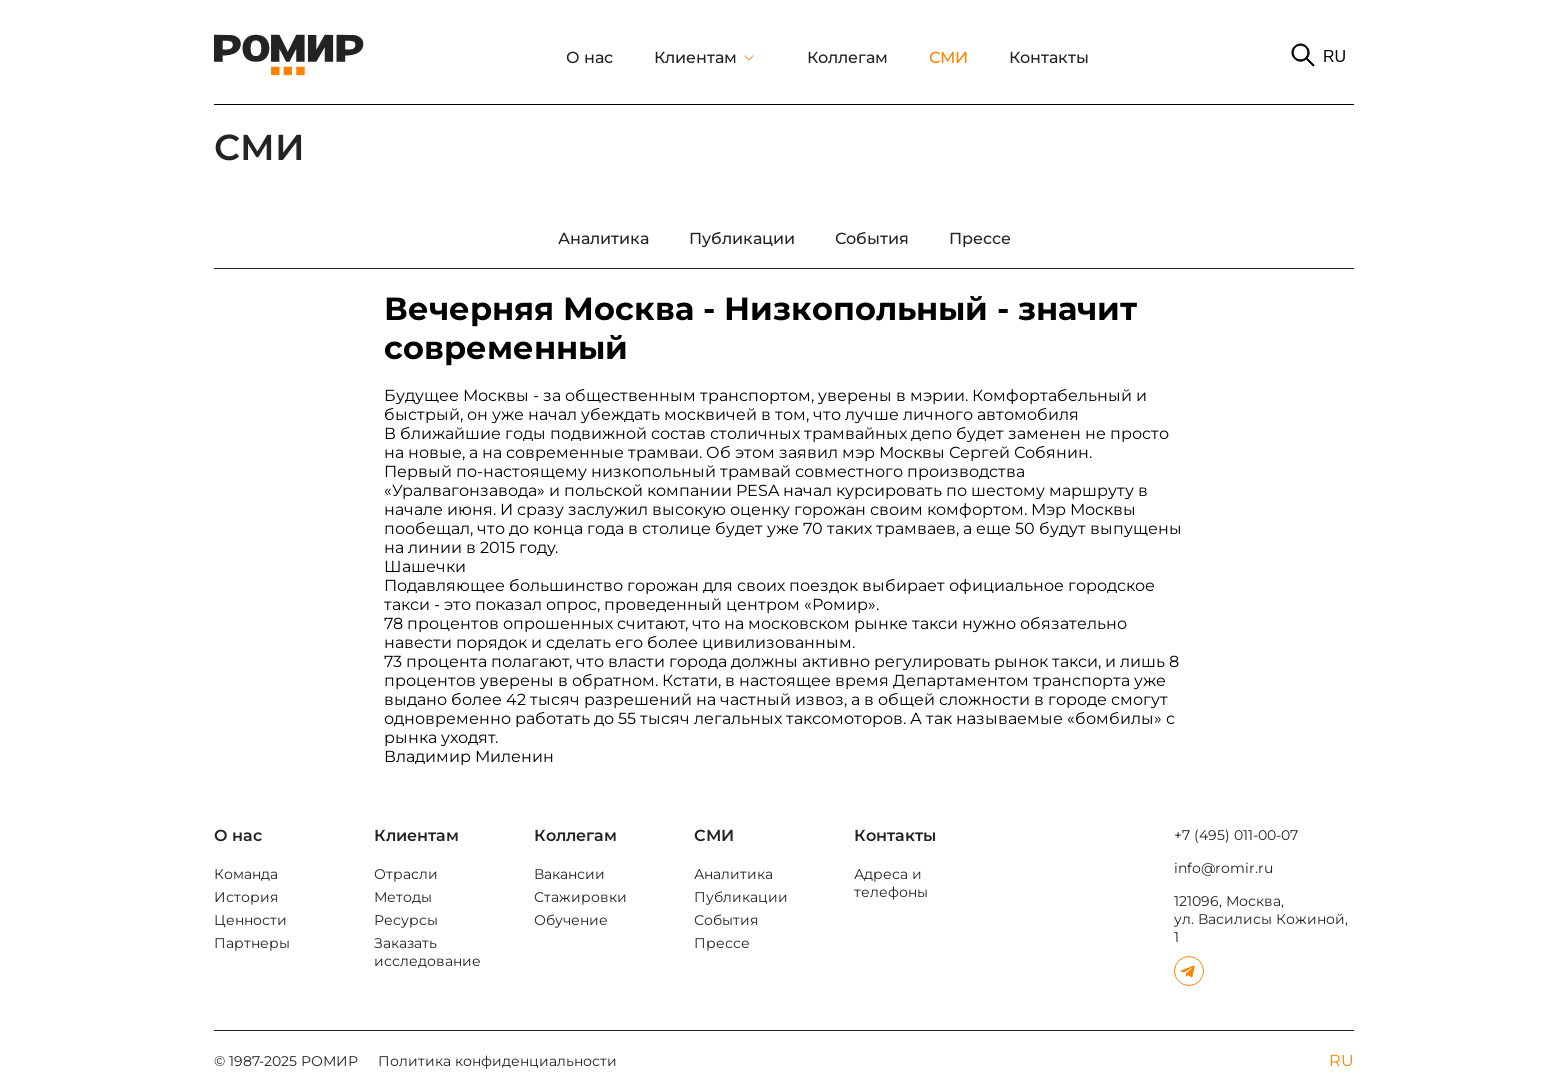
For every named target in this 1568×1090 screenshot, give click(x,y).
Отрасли (406, 874)
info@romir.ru (1223, 868)
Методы (403, 897)
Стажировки (580, 897)
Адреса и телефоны (891, 883)
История (246, 897)
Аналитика (733, 874)
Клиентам (695, 57)
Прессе (722, 943)
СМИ (948, 57)
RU (1334, 56)
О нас (589, 57)
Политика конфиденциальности (497, 1061)
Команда (246, 874)
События (726, 920)
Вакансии (569, 874)
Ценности (250, 920)
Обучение (571, 920)
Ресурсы (406, 920)
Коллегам (847, 57)
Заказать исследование (427, 952)
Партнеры (252, 943)
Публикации (741, 897)
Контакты (1049, 57)
